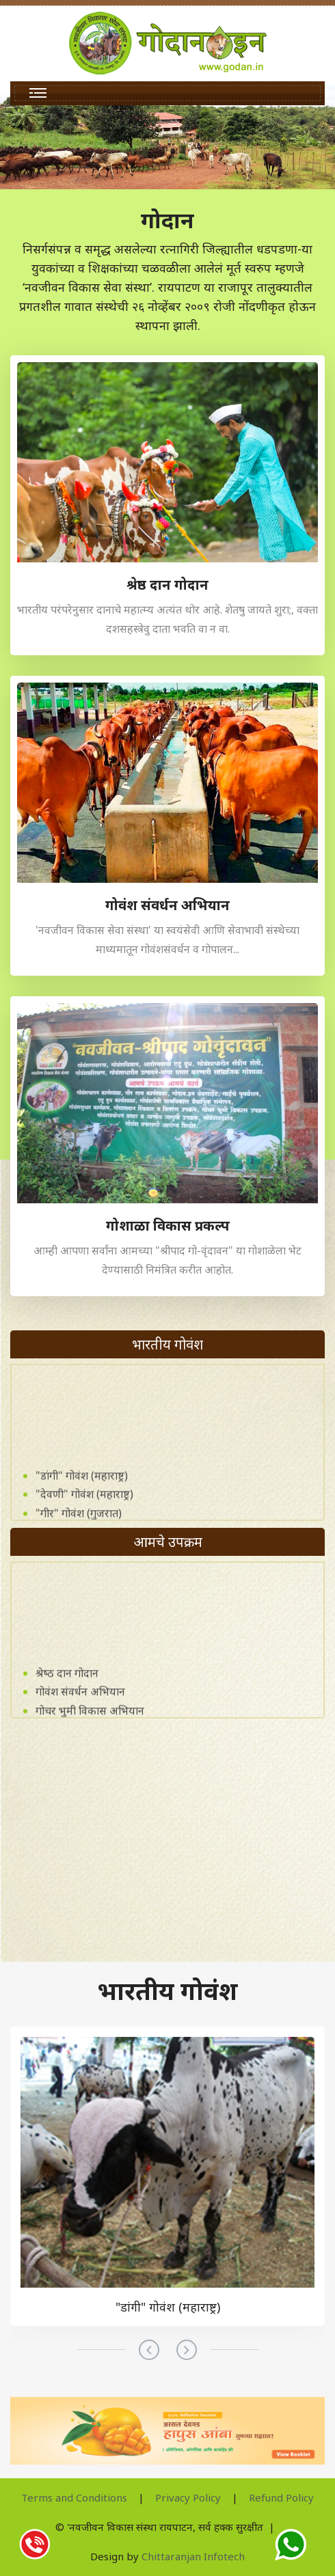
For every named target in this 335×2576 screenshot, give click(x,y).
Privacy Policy (188, 2497)
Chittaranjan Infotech (193, 2556)
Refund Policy (281, 2497)
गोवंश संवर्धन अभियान (80, 1706)
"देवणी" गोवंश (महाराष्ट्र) (84, 1509)
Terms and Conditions (74, 2497)
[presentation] (149, 2350)
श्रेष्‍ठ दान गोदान (67, 1687)
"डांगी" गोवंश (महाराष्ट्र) (82, 1490)
